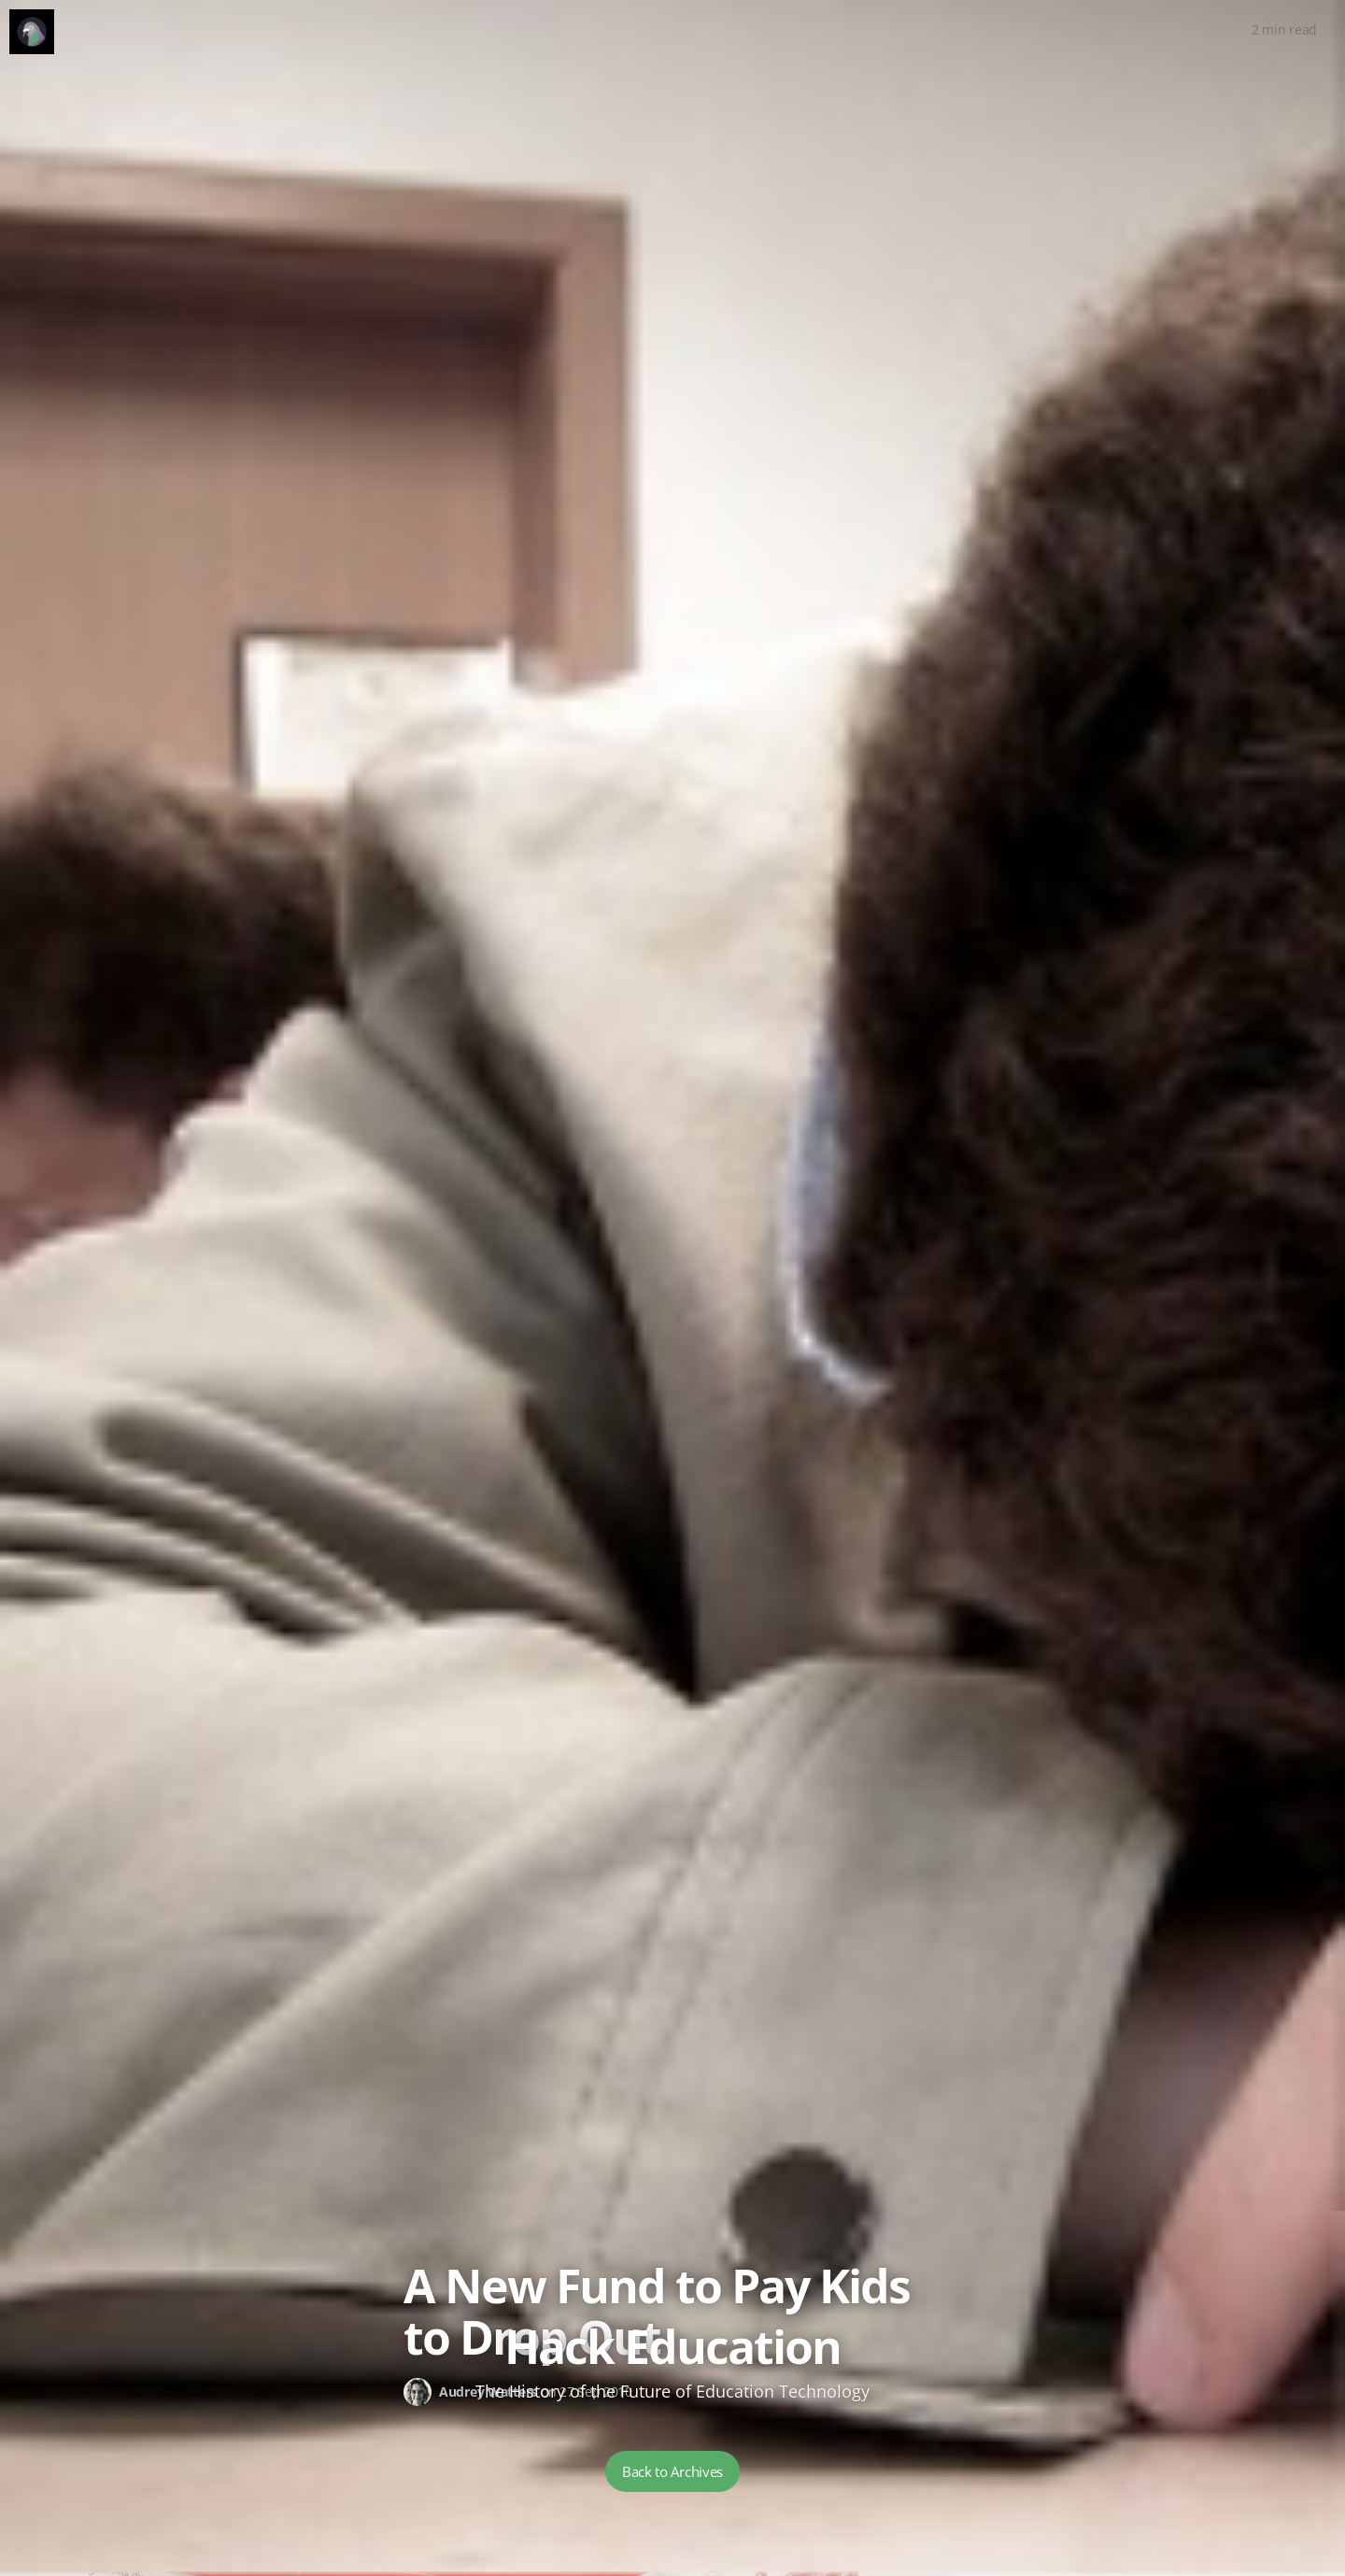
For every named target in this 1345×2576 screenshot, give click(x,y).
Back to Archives (672, 2471)
